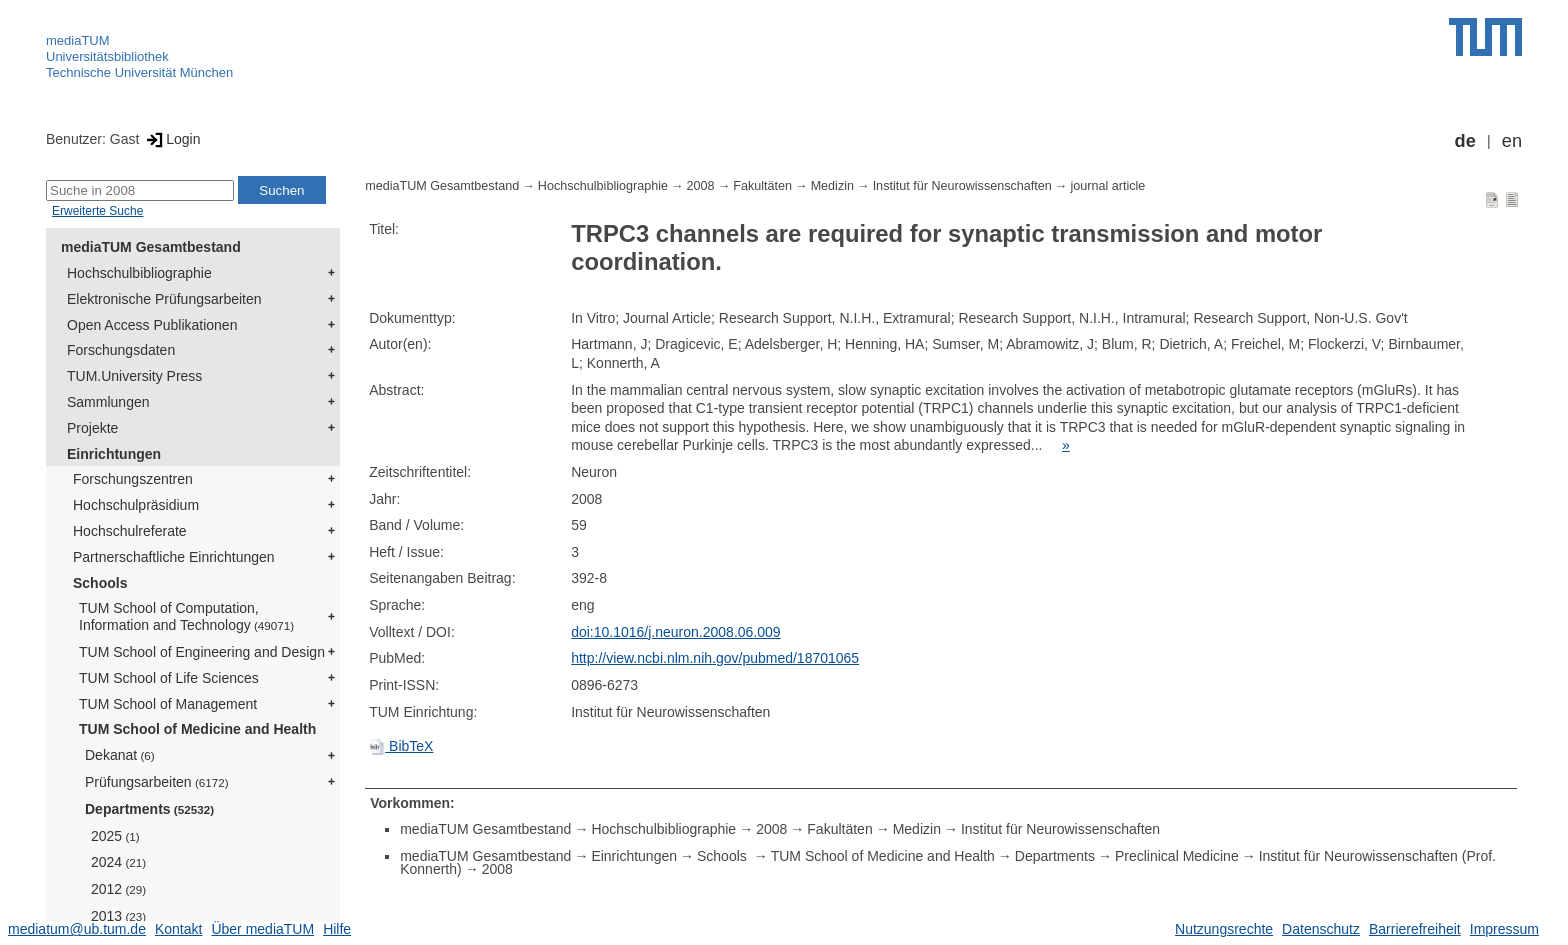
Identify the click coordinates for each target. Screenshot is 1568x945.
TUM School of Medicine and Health (197, 729)
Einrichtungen (114, 454)
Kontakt (178, 929)
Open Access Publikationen (152, 325)
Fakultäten (762, 186)
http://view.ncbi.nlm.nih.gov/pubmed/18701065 (715, 658)
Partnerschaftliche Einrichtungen (174, 557)
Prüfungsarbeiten (157, 782)
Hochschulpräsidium (136, 505)
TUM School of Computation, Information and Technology (186, 616)
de (1465, 141)
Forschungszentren (133, 479)
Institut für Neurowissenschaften (962, 186)
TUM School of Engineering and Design (202, 652)
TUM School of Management (168, 704)
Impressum (1504, 929)
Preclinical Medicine (1177, 856)
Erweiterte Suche (97, 211)
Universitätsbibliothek (107, 56)
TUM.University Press (134, 376)
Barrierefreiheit (1415, 929)
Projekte (92, 428)
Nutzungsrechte (1224, 929)
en (1512, 141)
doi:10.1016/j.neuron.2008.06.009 (675, 632)
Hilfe (337, 929)
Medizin (832, 186)
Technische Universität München (139, 72)
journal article (1107, 186)
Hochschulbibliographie (139, 273)
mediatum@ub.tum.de (77, 929)
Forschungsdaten (121, 350)
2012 (118, 889)
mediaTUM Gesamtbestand (151, 247)
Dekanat (120, 755)
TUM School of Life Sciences (169, 678)
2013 (118, 916)
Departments (149, 809)
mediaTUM (78, 40)
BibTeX (401, 746)
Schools (100, 583)
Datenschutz (1321, 929)
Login (171, 139)
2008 (701, 186)
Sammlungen (108, 402)
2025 (115, 836)
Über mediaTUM (262, 929)
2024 (118, 862)
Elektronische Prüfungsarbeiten (164, 299)
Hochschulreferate (130, 531)
